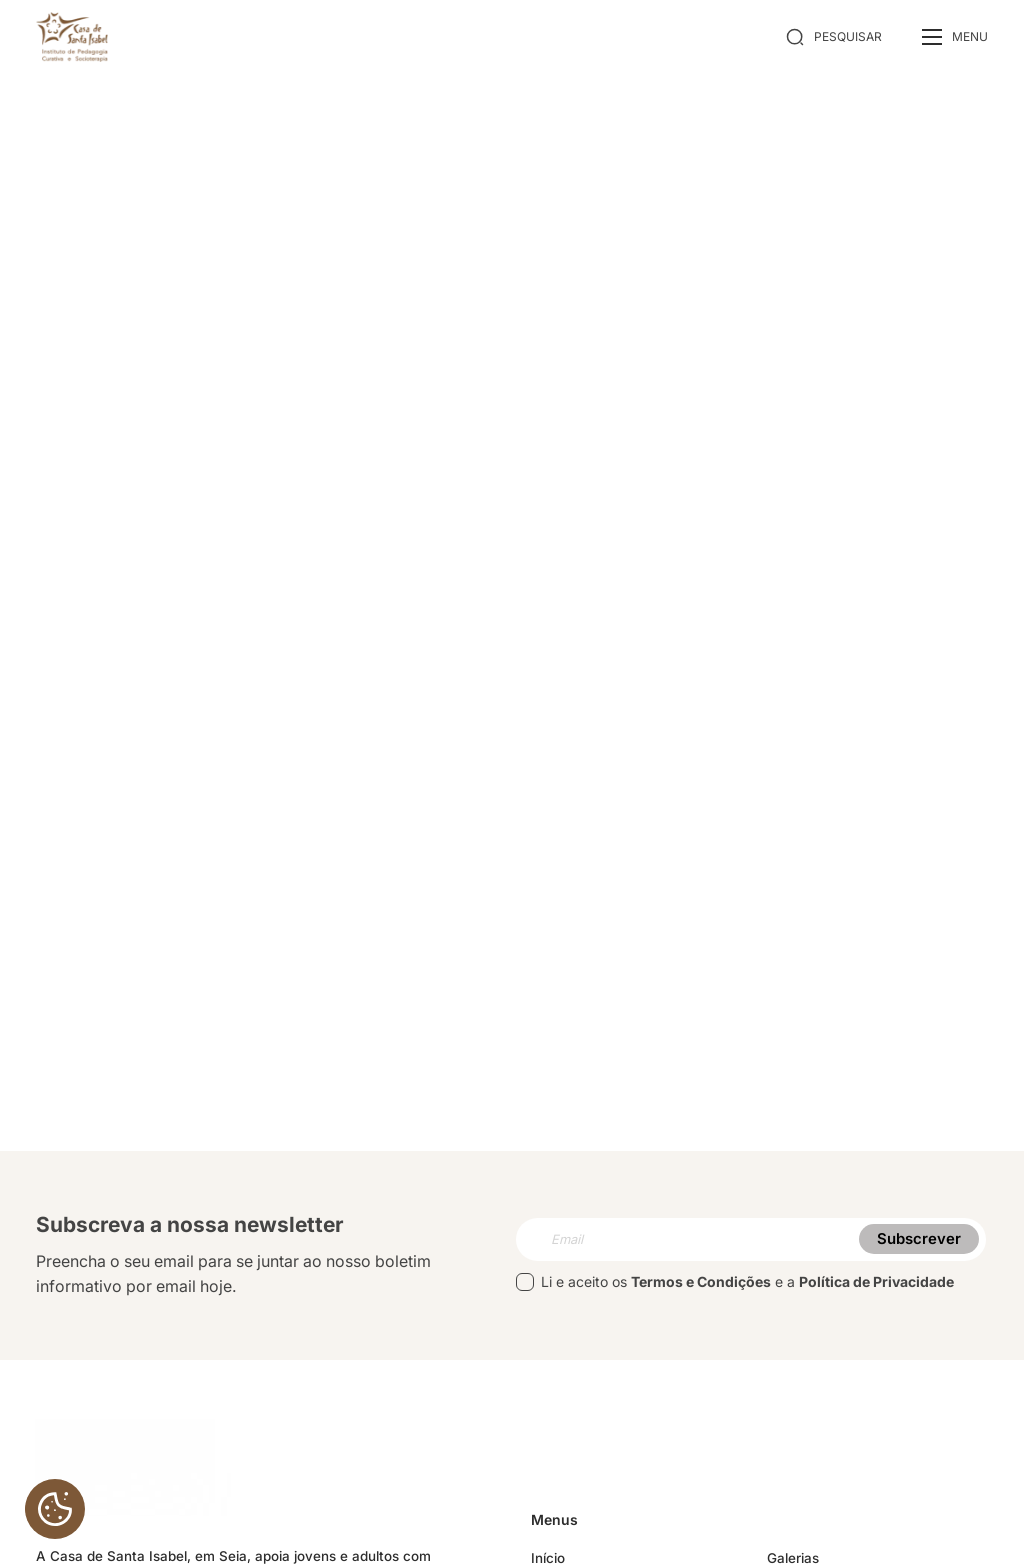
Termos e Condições (701, 1287)
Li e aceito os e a (735, 1288)
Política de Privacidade (876, 1287)
